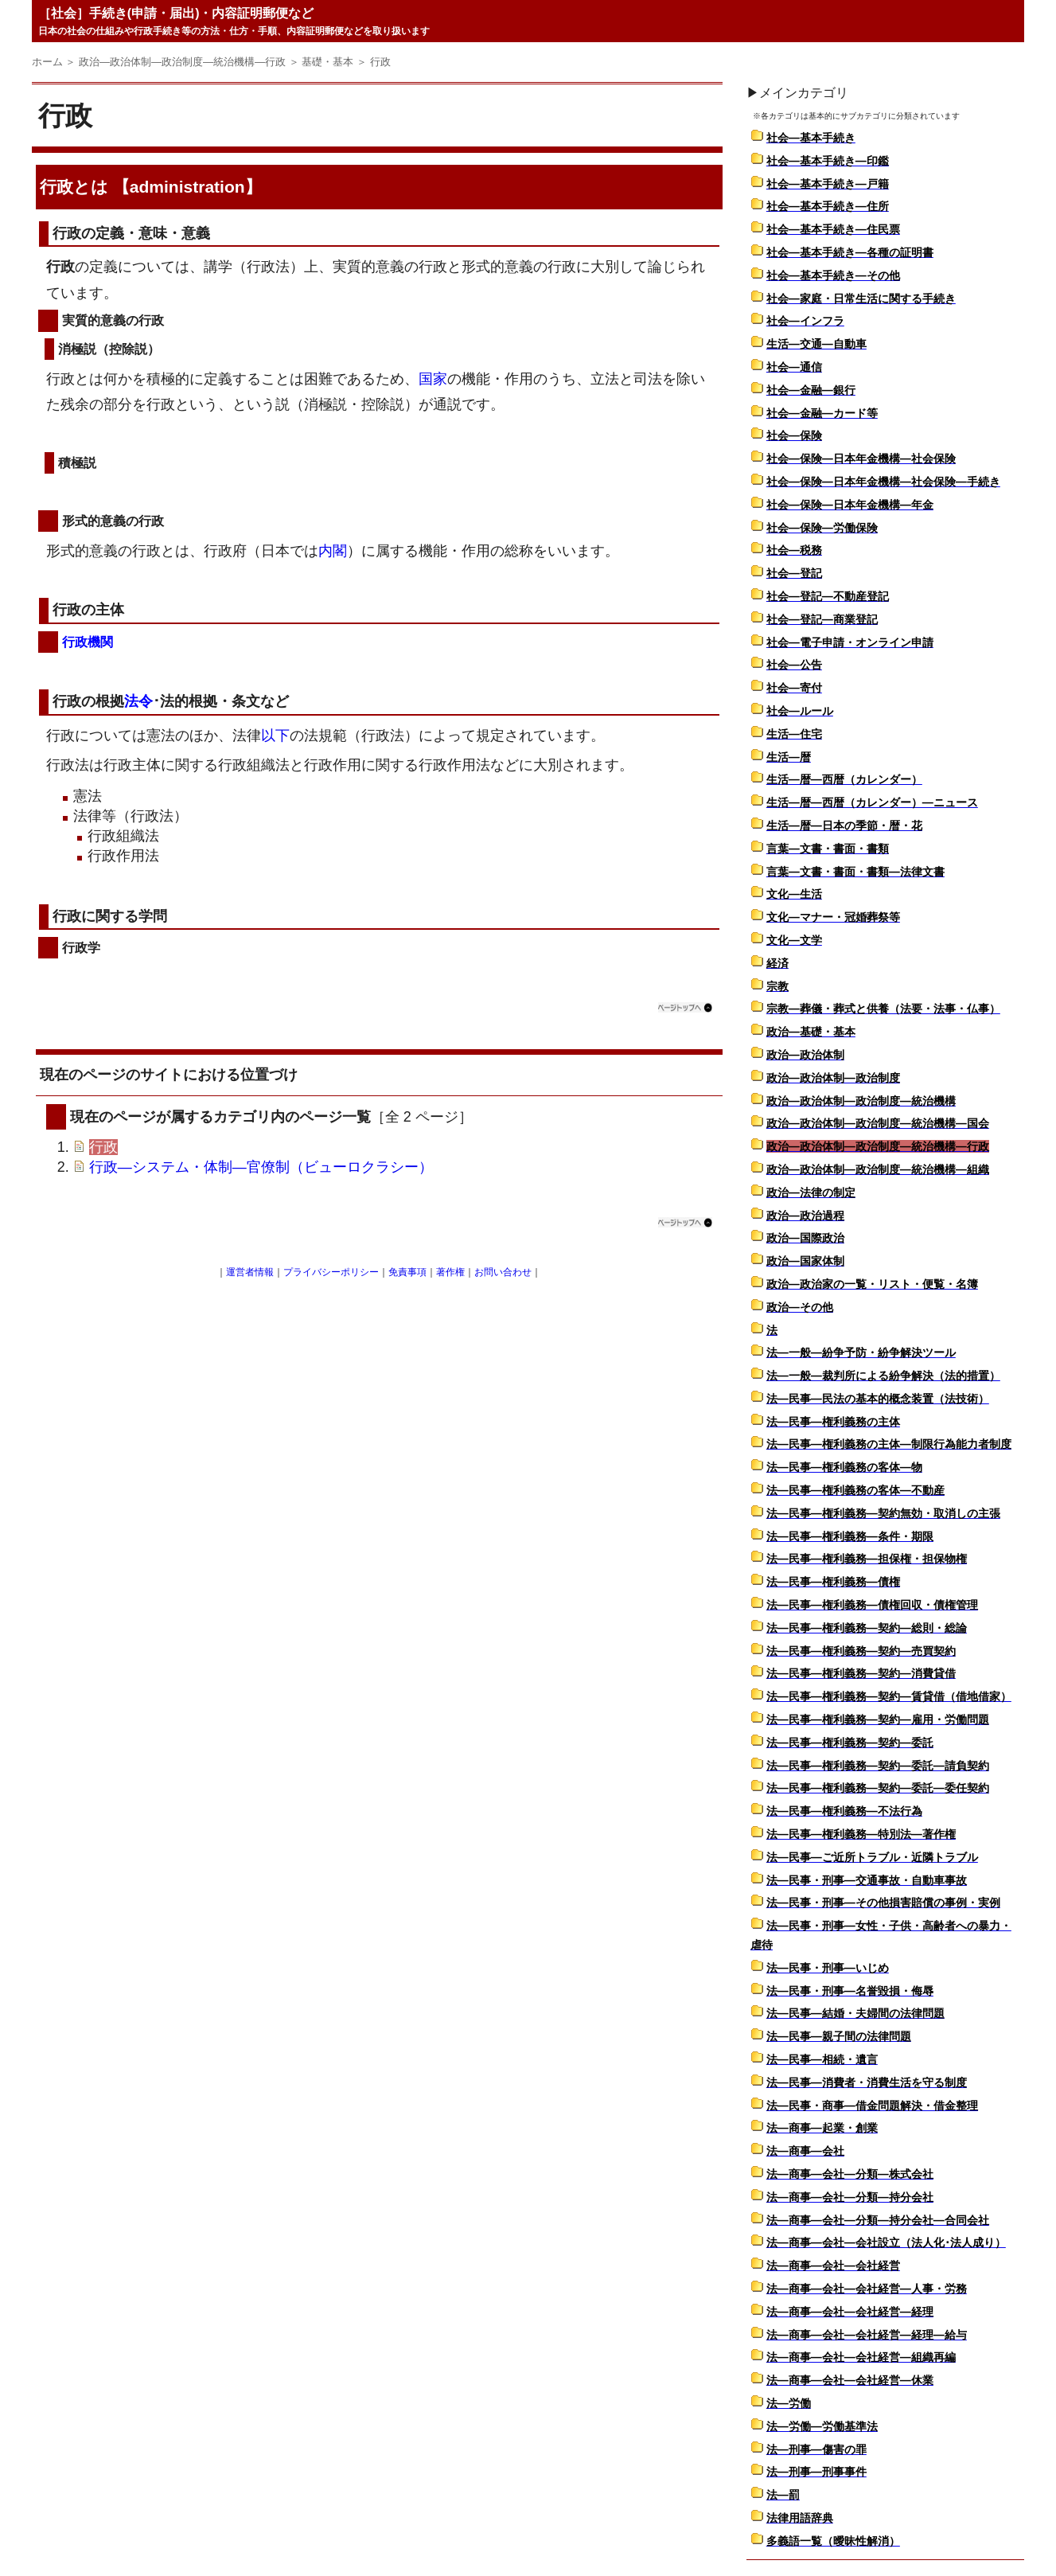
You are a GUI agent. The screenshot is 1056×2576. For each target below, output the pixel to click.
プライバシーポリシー (331, 1272)
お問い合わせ (503, 1272)
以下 (275, 736)
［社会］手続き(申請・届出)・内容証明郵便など (176, 13)
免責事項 (407, 1272)
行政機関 (87, 642)
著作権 (450, 1272)
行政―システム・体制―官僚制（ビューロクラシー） (261, 1167)
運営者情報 (250, 1272)
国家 (433, 379)
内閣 (332, 551)
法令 (138, 701)
